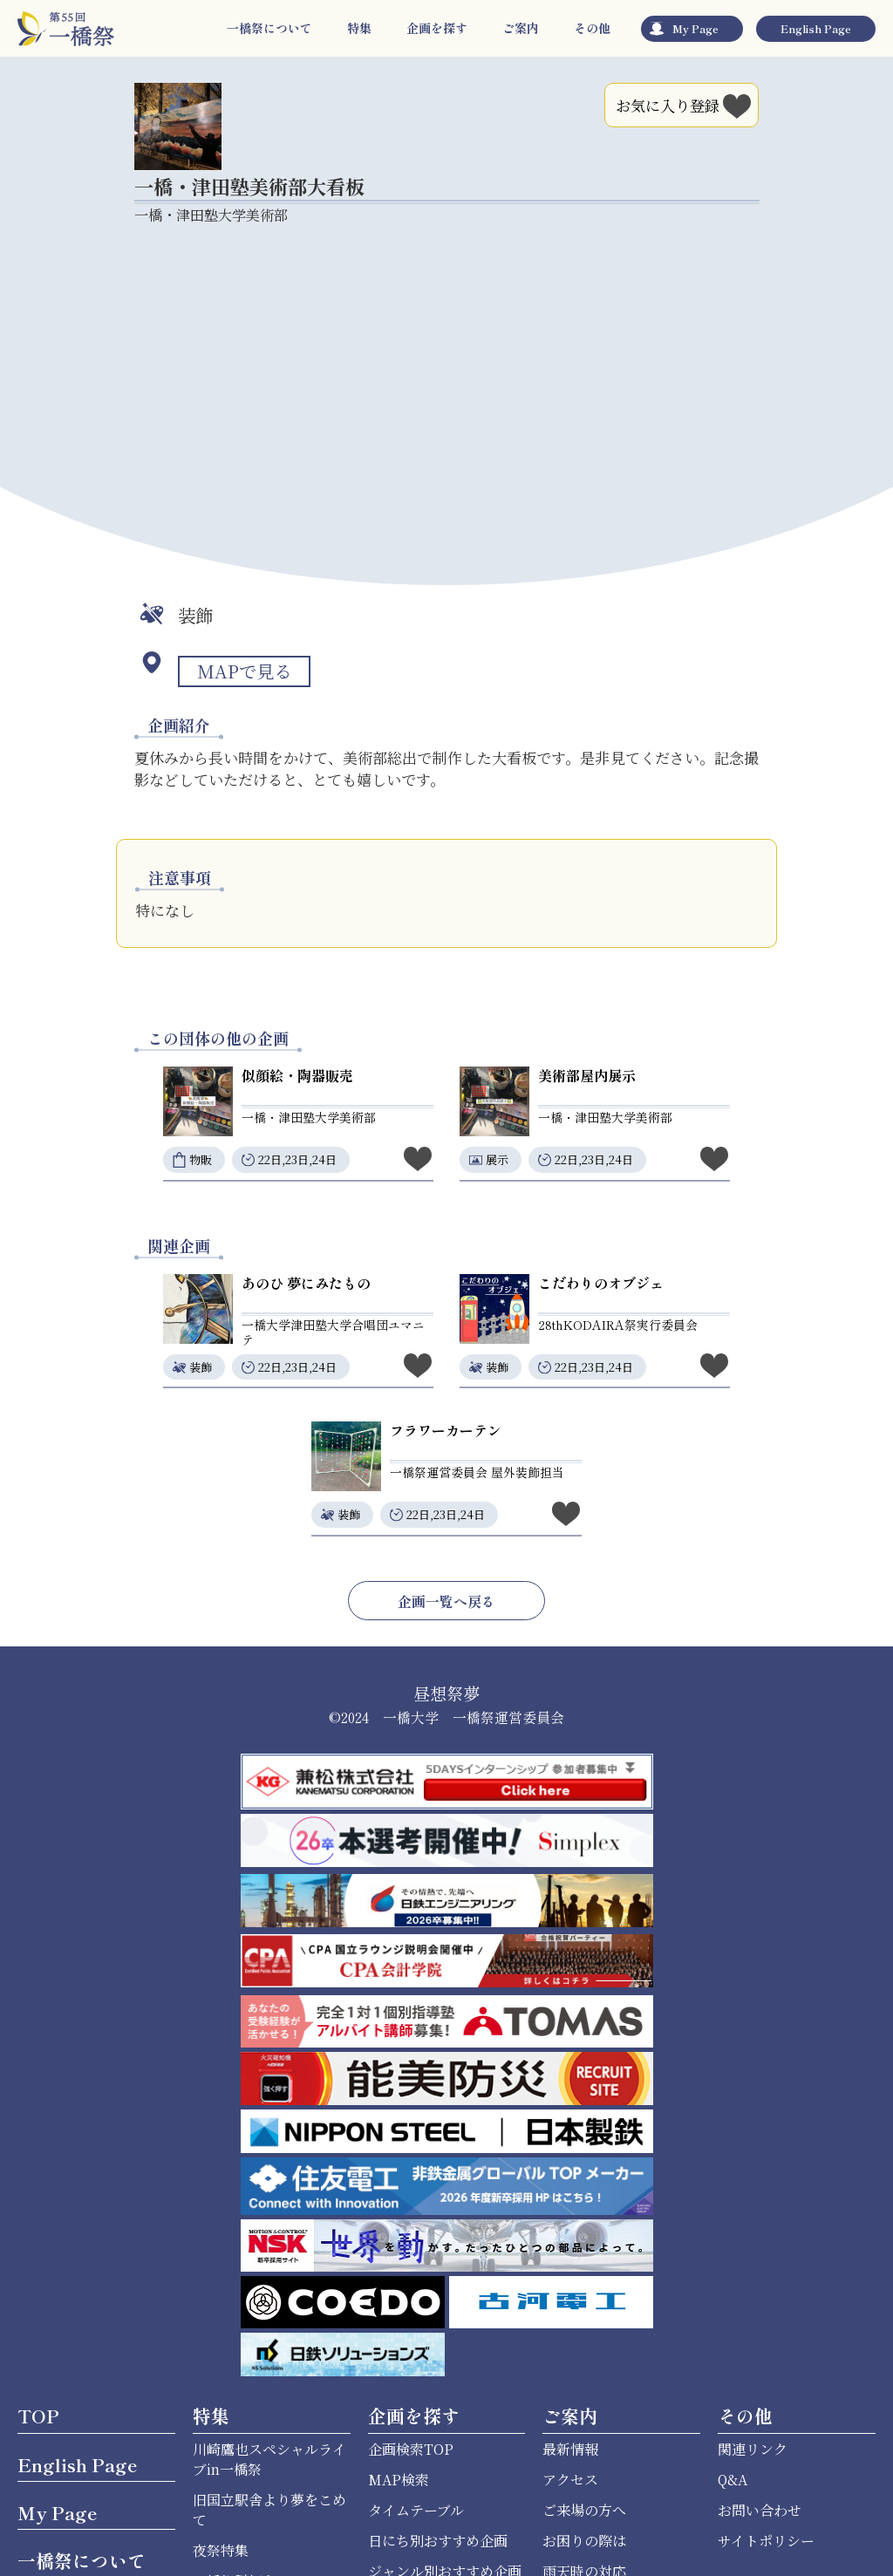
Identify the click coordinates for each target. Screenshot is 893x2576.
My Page (695, 28)
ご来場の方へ (584, 2510)
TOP (38, 2415)
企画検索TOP (410, 2449)
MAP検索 (398, 2480)
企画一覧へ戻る (446, 1601)
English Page (816, 28)
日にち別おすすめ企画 (438, 2541)
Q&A (732, 2480)
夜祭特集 (221, 2550)
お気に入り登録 (684, 102)
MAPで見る (244, 671)
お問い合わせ (759, 2510)
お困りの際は (584, 2541)
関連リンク (752, 2449)
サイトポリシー (766, 2541)
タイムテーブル (416, 2510)
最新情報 (570, 2449)
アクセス (570, 2480)
